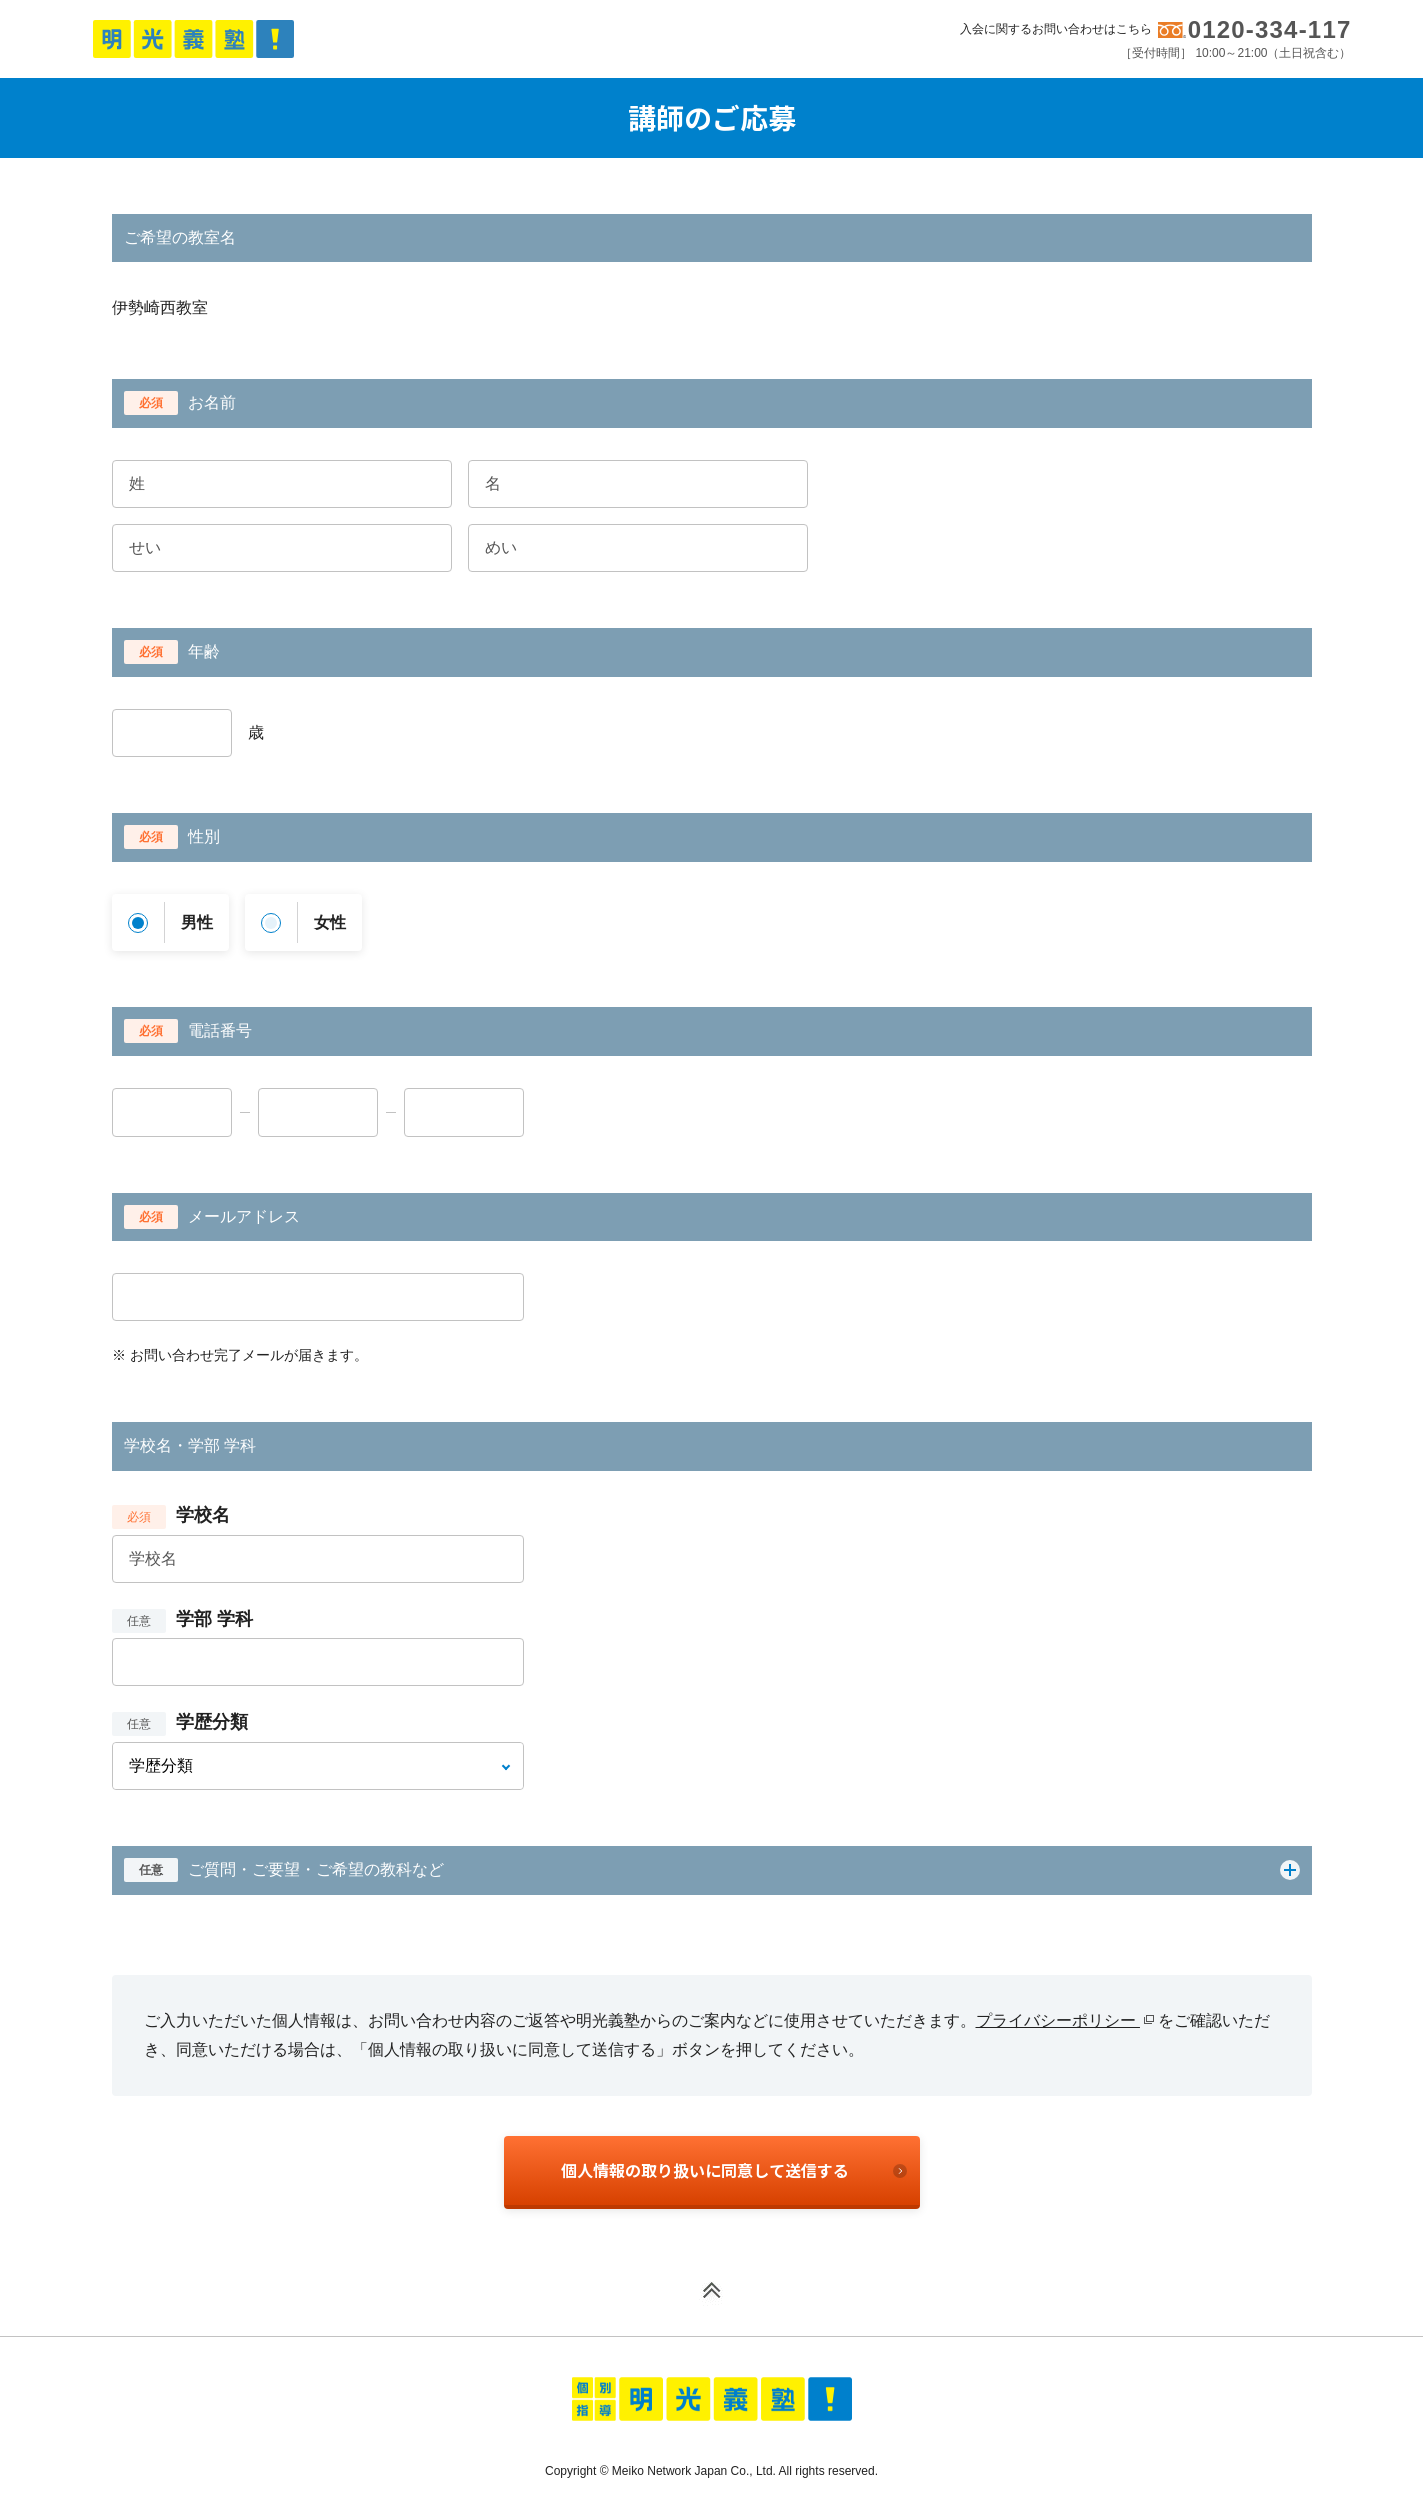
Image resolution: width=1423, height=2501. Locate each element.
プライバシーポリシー (1065, 2020)
